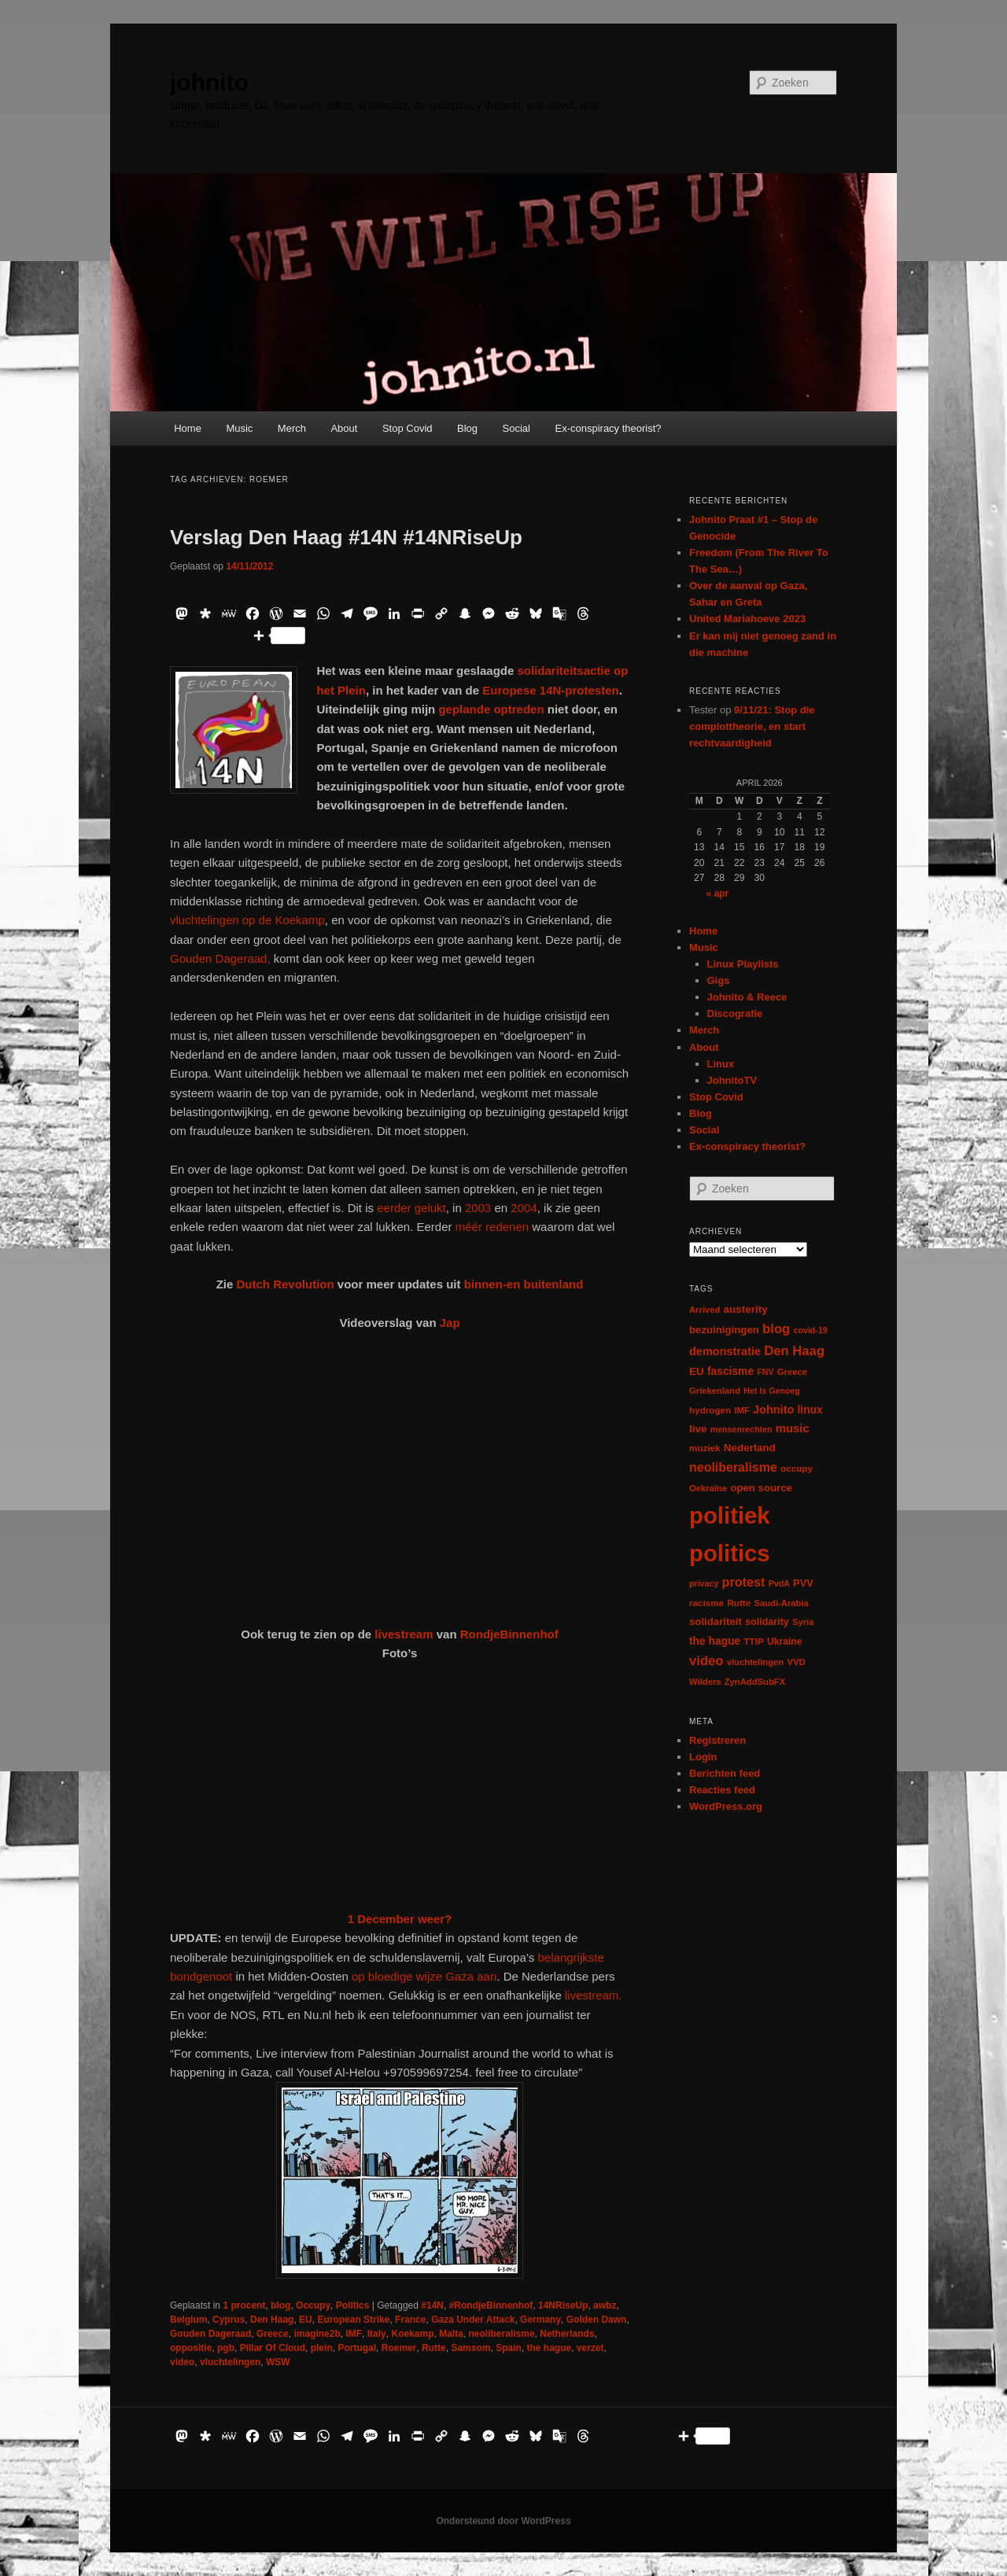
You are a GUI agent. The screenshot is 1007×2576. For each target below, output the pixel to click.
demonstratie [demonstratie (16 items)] (725, 1351)
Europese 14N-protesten (550, 690)
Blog (467, 428)
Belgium (188, 2319)
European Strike (353, 2319)
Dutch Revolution (285, 1284)
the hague (548, 2347)
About (343, 428)
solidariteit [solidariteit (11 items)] (715, 1621)
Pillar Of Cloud (272, 2347)
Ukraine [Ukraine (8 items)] (784, 1641)
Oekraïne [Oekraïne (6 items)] (708, 1488)
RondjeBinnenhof (509, 1634)
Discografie (735, 1013)
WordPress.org (725, 1806)
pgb (225, 2347)
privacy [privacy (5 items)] (703, 1583)
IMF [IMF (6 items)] (741, 1410)
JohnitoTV (732, 1080)
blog (280, 2305)
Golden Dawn (596, 2319)
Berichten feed (724, 1773)
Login (703, 1757)
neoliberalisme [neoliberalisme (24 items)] (733, 1467)
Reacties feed (722, 1790)
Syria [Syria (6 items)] (803, 1622)
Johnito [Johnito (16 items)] (773, 1409)
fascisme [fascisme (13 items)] (730, 1371)
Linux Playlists (743, 964)
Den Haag (271, 2319)
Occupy (313, 2305)
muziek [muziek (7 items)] (705, 1448)
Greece (272, 2333)
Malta (451, 2333)
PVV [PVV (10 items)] (803, 1583)
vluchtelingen (230, 2362)
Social (516, 428)
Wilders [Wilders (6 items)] (705, 1681)
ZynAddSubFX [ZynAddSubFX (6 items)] (755, 1681)
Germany (540, 2319)
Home (187, 428)
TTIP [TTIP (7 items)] (753, 1641)
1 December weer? (400, 1919)
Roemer (399, 2347)
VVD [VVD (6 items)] (796, 1662)
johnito (209, 82)
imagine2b (316, 2333)
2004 (524, 1207)
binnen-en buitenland (524, 1284)
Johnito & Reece (747, 997)
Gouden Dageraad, (220, 958)
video (182, 2362)
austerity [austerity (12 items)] (746, 1309)
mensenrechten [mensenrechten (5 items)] (741, 1429)
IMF (353, 2333)
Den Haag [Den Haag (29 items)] (794, 1350)
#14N (432, 2305)
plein (322, 2347)
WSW (278, 2362)
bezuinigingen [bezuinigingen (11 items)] (724, 1330)
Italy (376, 2333)
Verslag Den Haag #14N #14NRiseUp (346, 537)
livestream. (593, 1995)
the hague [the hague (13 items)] (714, 1640)
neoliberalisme (502, 2333)
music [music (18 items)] (793, 1428)
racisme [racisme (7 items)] (706, 1603)
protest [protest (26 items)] (743, 1582)
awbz (604, 2305)
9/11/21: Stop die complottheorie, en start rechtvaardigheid (752, 726)
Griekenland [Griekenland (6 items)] (714, 1390)
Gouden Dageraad (210, 2333)
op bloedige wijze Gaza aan (424, 1976)
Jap (450, 1322)
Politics (353, 2305)
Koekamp (412, 2333)
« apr (717, 893)
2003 (478, 1207)
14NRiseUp (563, 2305)
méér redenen (492, 1226)
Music (239, 428)
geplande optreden (492, 709)
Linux (721, 1064)
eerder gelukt (411, 1207)
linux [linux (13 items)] (810, 1409)
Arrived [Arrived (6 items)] (704, 1309)
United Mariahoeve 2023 (747, 619)
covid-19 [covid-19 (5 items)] (811, 1330)
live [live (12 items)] (698, 1429)
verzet (590, 2347)
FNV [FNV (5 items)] (765, 1371)
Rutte (434, 2347)
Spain (509, 2347)
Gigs (718, 980)
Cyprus (228, 2319)
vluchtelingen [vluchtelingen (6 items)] (755, 1662)
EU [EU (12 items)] (696, 1371)
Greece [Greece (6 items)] (792, 1371)
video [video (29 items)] (706, 1660)
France (410, 2319)
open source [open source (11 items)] (761, 1488)
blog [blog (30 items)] (776, 1328)
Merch (292, 428)
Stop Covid (407, 428)
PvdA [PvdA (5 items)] (779, 1583)
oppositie (191, 2347)
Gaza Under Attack (473, 2319)
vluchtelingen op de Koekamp (247, 920)
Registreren (717, 1740)
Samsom (470, 2347)
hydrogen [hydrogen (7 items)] (710, 1410)
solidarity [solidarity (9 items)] (767, 1621)
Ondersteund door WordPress (503, 2520)
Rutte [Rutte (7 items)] (739, 1603)
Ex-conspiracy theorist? (608, 428)
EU (305, 2319)
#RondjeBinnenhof (491, 2305)
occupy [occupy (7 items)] (796, 1468)
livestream (403, 1634)
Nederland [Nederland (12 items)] (750, 1448)
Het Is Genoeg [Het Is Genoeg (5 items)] (771, 1390)
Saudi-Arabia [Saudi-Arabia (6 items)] (781, 1603)
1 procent (244, 2305)
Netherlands (567, 2333)
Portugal (357, 2347)
